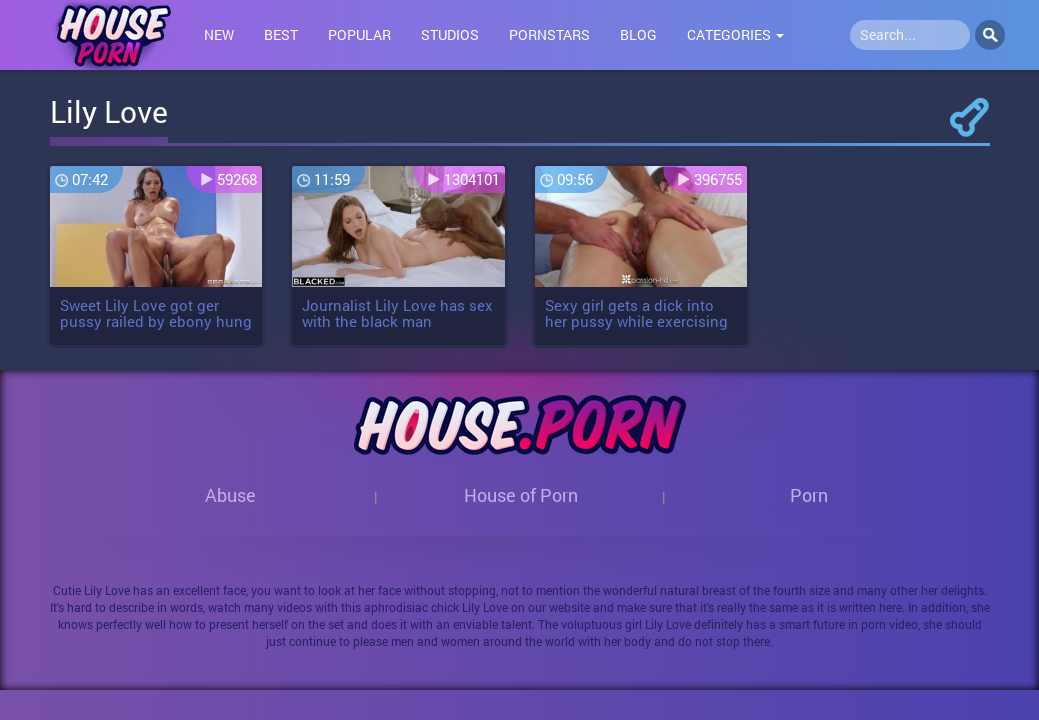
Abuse (230, 495)
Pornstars (549, 34)
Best (281, 34)
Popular (359, 34)
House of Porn (521, 495)
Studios (450, 34)
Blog (638, 34)
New (219, 34)
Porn (809, 495)
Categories (735, 34)
